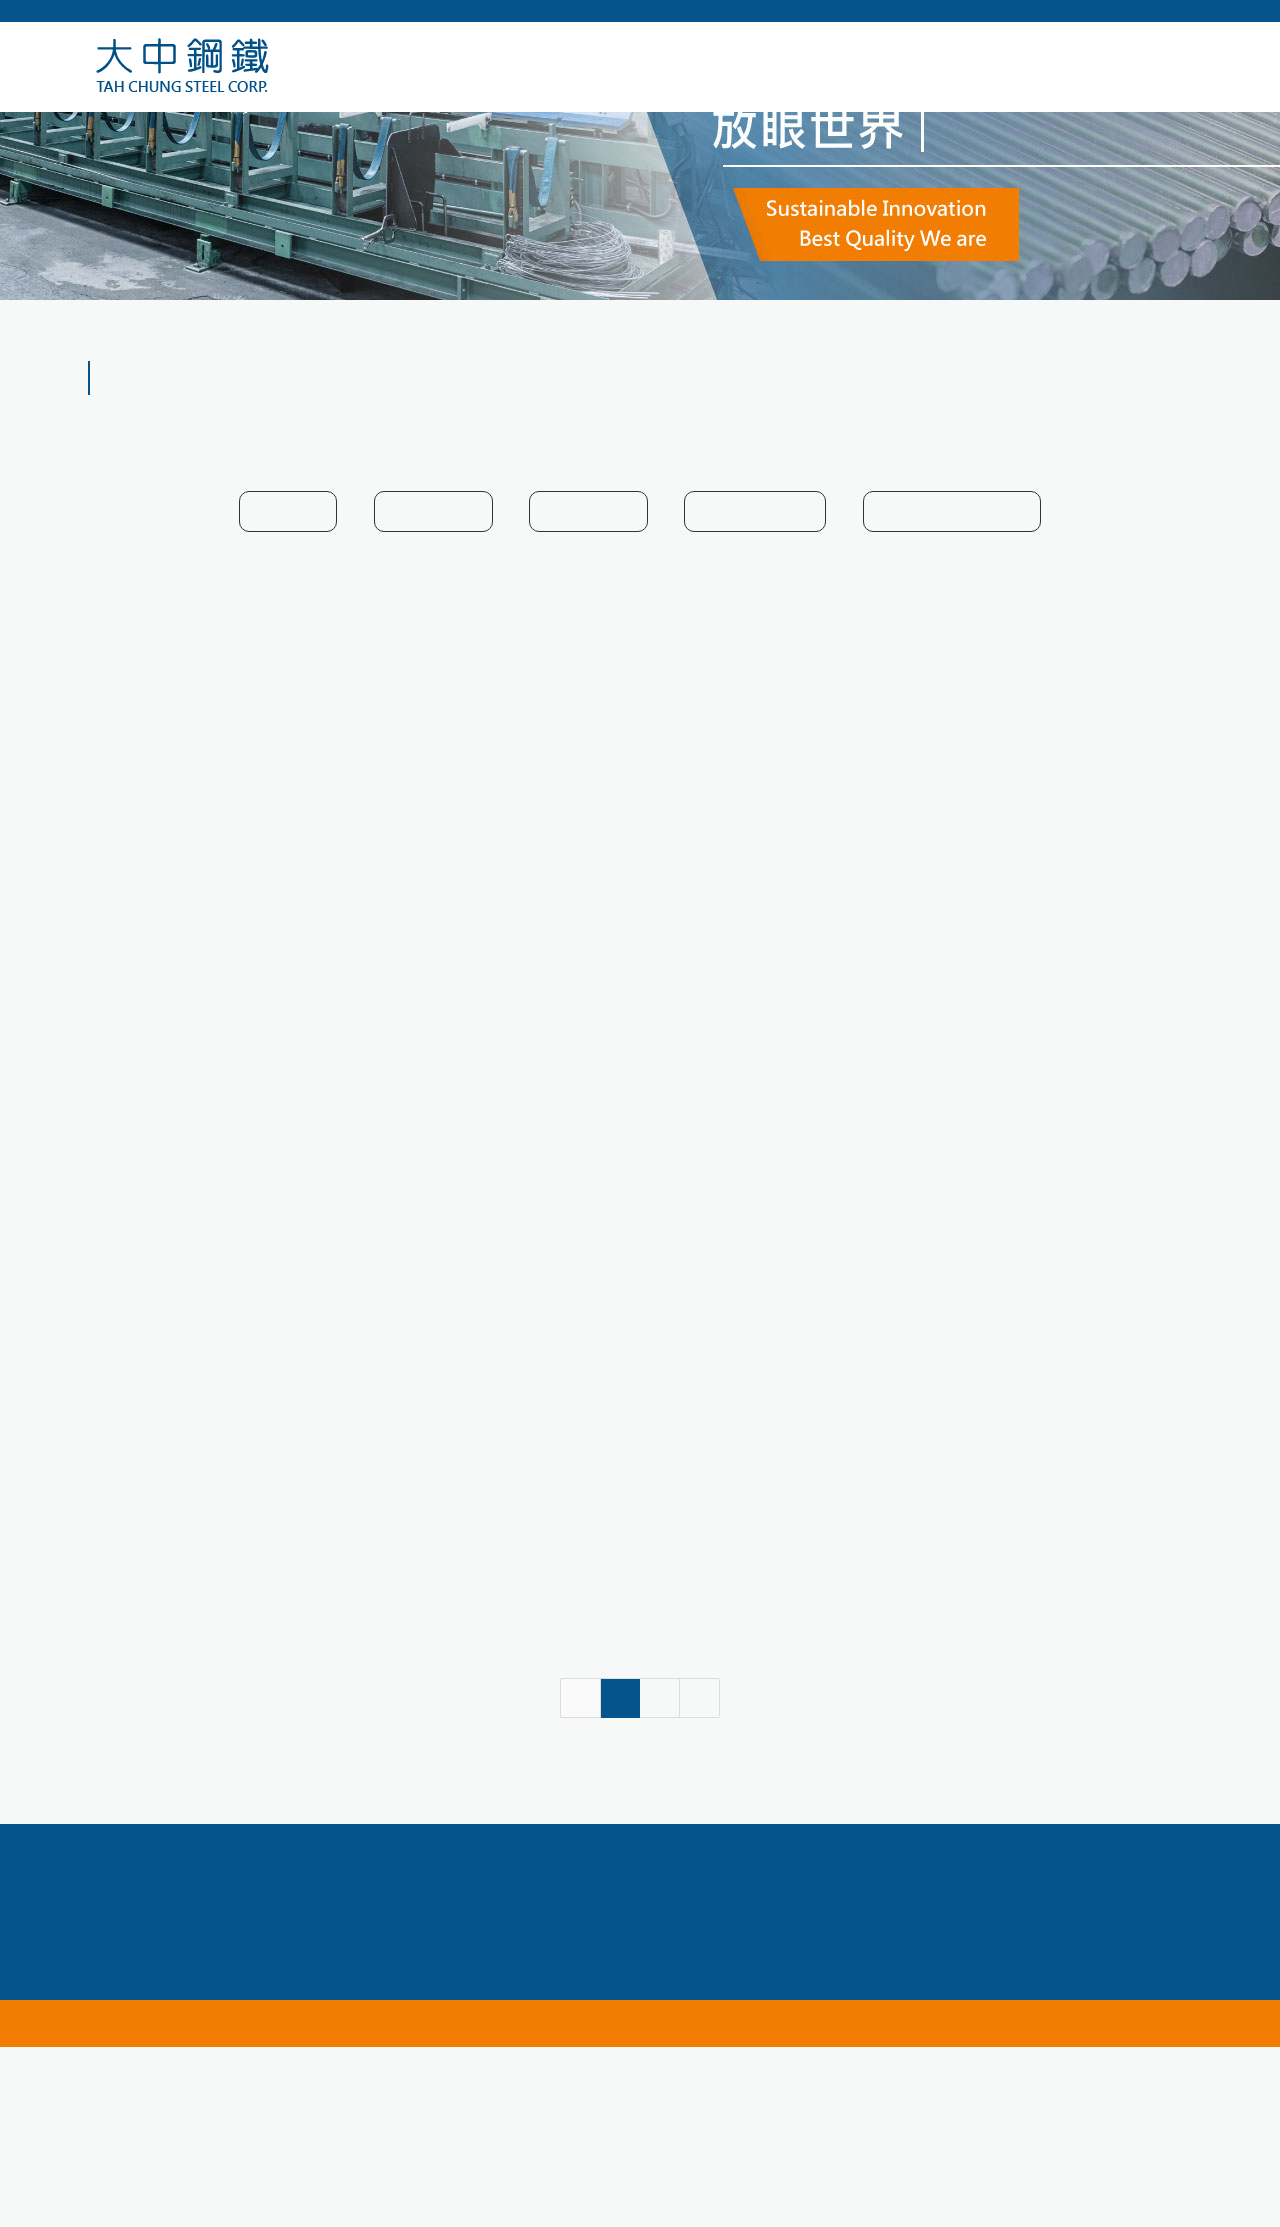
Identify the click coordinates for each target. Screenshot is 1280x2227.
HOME (1093, 426)
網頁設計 (805, 2202)
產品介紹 (1164, 426)
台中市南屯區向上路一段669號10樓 (632, 2086)
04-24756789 (411, 2057)
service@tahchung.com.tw (811, 2057)
